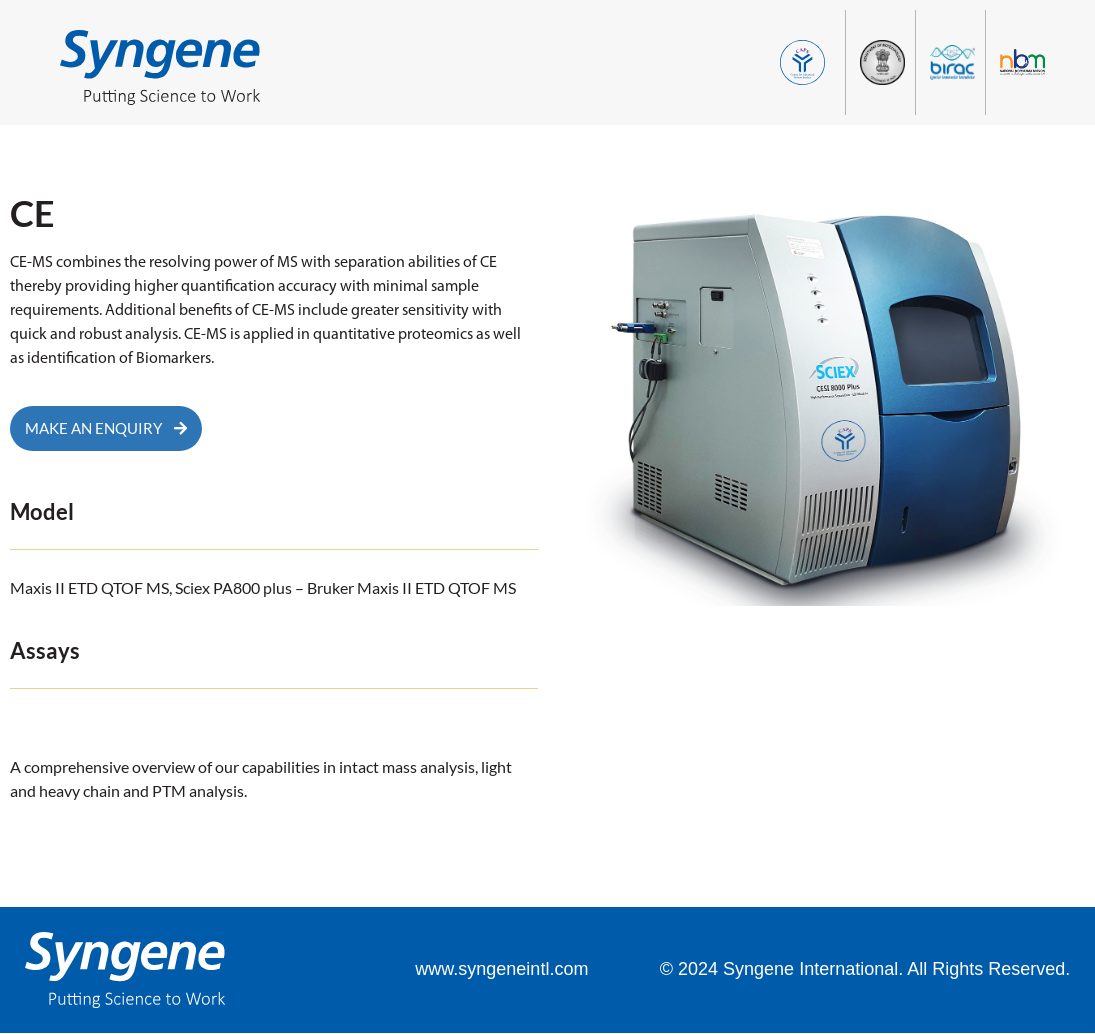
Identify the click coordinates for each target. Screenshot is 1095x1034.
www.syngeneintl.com (501, 970)
